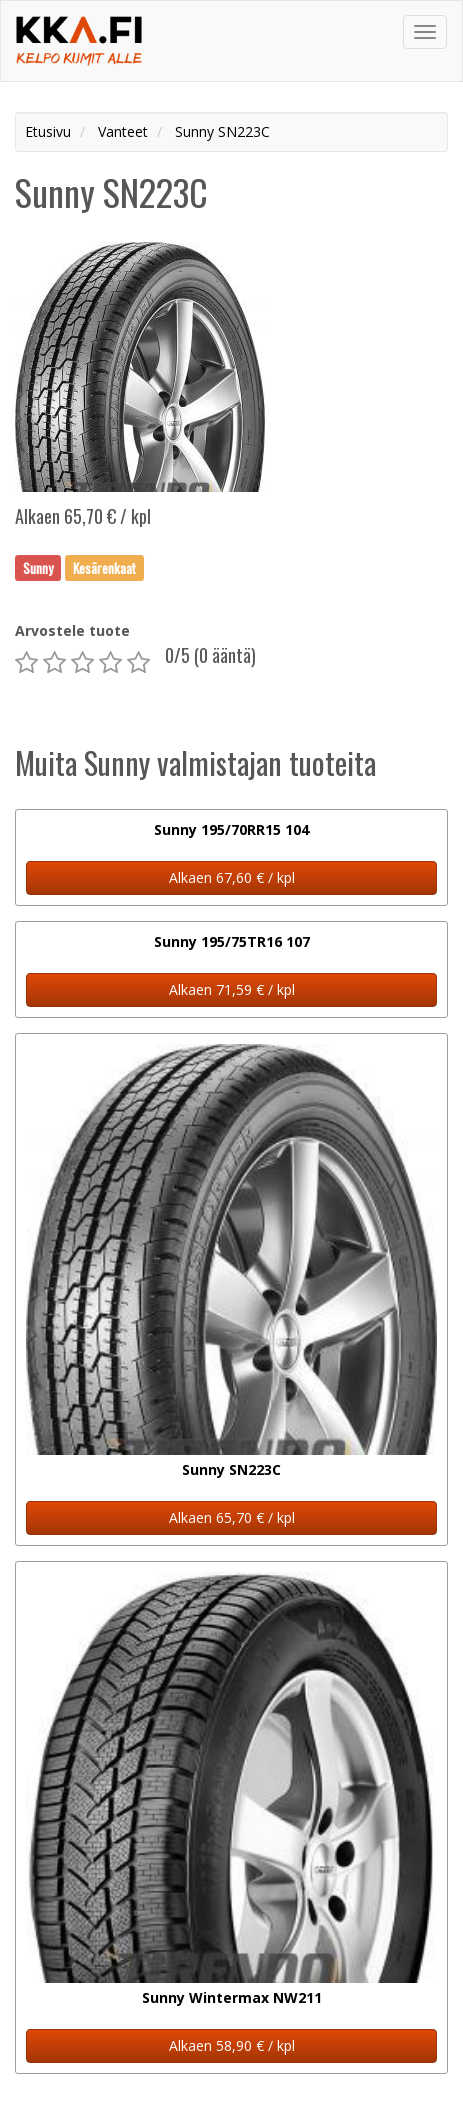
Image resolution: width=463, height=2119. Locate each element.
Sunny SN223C (231, 1469)
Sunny (38, 567)
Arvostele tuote (72, 630)
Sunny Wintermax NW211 (232, 1997)
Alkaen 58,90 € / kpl (232, 2045)
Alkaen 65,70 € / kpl (232, 1517)
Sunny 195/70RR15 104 (231, 829)
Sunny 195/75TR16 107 (232, 941)
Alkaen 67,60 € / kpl (232, 877)
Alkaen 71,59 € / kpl (232, 989)
